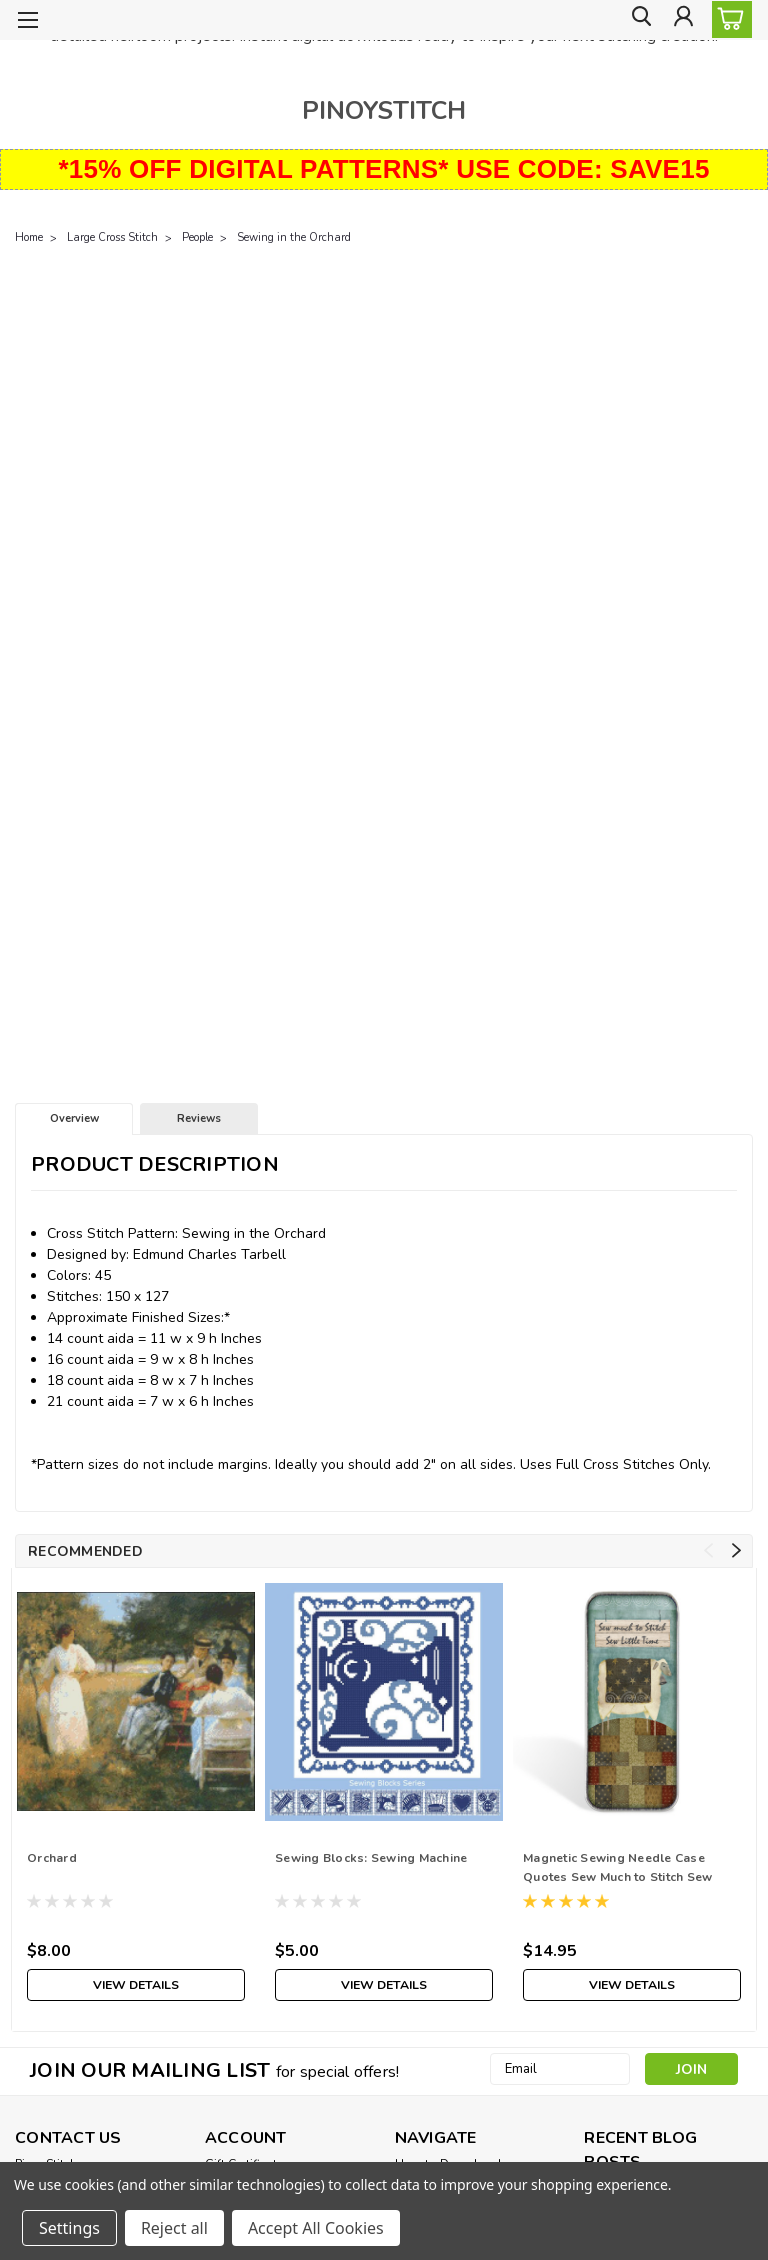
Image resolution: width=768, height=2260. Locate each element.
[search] (637, 20)
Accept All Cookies (316, 2228)
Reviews (199, 1118)
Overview (74, 1118)
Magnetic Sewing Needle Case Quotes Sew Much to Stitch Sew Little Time (617, 1869)
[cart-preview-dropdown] (727, 19)
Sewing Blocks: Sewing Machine (371, 1858)
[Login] (682, 20)
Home (29, 237)
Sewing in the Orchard (294, 237)
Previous (708, 1550)
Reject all (174, 2228)
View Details (136, 1984)
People (197, 237)
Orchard (52, 1858)
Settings (69, 2228)
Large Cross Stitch (112, 237)
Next (736, 1550)
